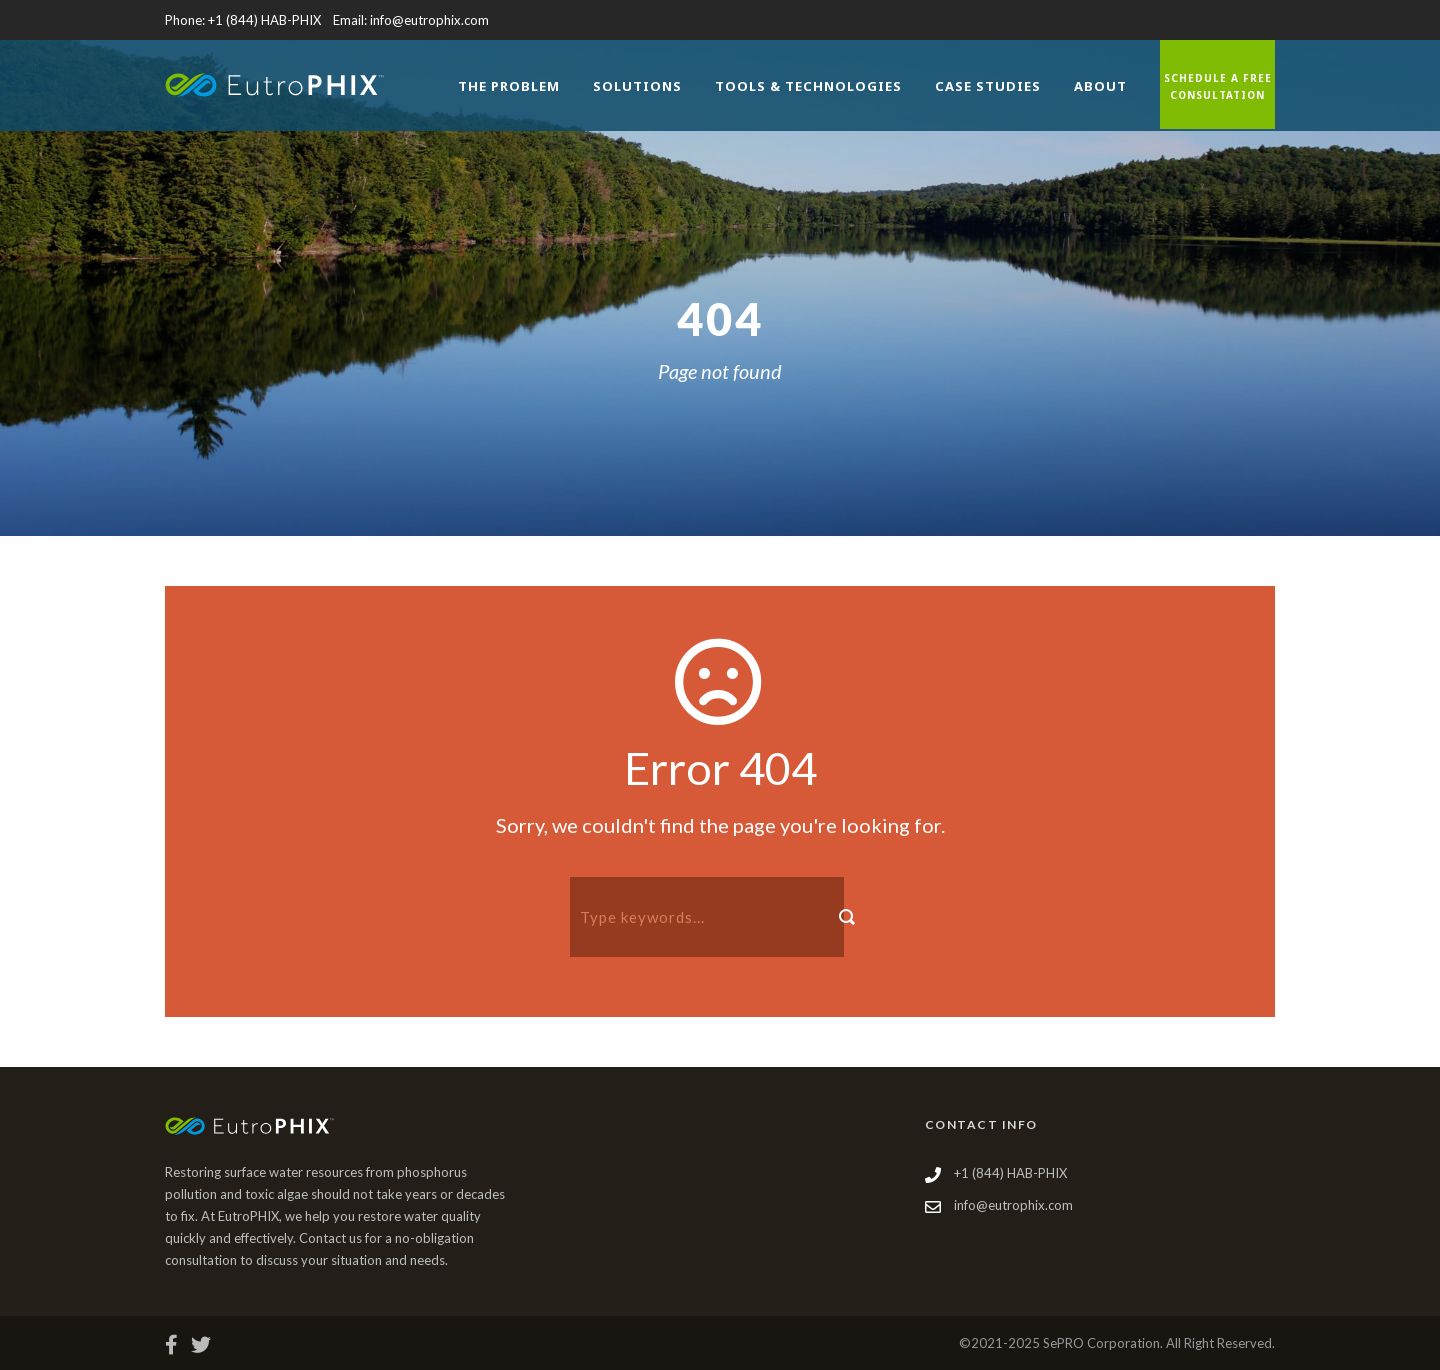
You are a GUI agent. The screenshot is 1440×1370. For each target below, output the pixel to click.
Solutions (637, 86)
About (1100, 86)
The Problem (509, 86)
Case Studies (988, 86)
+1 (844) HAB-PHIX (264, 20)
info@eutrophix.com (429, 20)
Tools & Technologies (808, 86)
